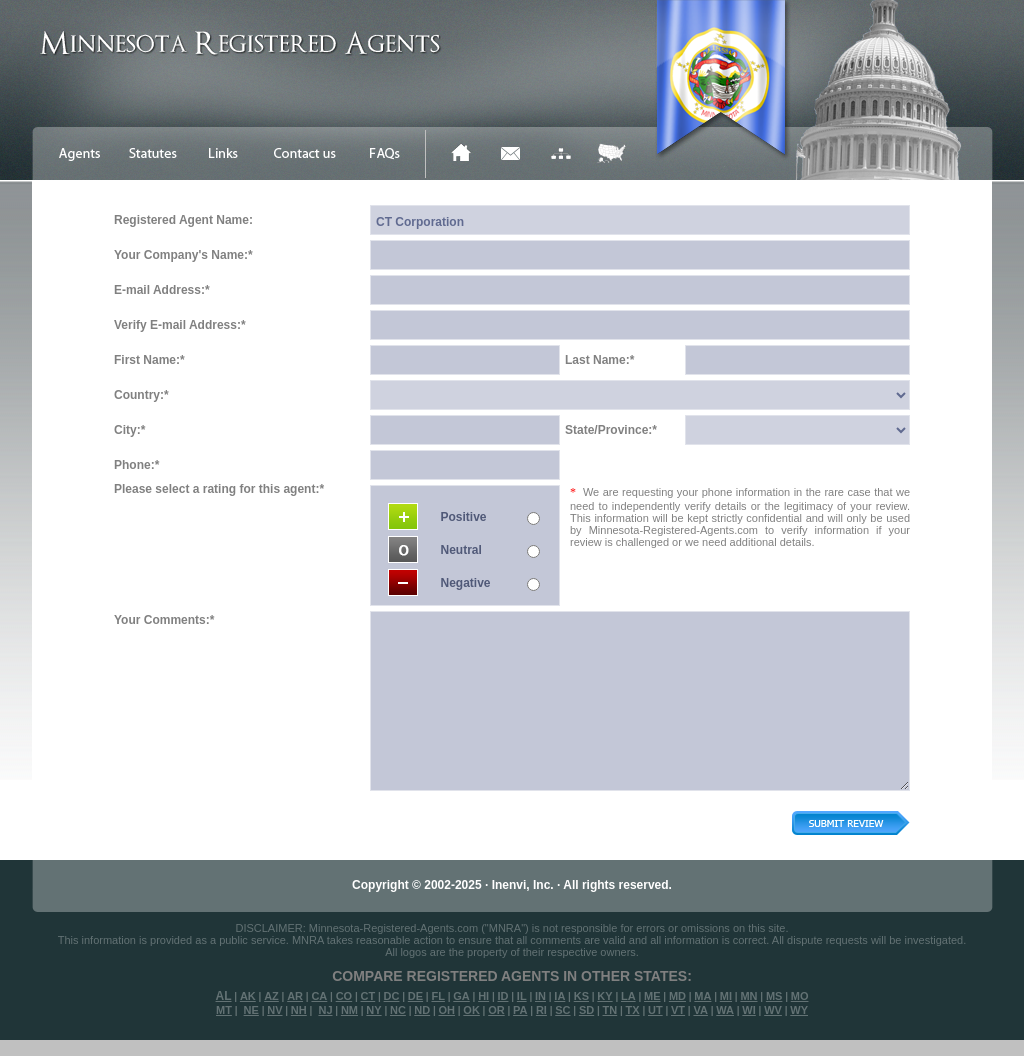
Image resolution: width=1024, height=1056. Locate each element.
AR (295, 996)
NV (274, 1010)
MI (726, 996)
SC (562, 1010)
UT (655, 1010)
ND (422, 1010)
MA (702, 996)
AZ (271, 996)
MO (800, 996)
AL (224, 996)
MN (748, 996)
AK (248, 996)
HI (483, 996)
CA (319, 996)
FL (437, 996)
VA (700, 1010)
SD (586, 1010)
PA (520, 1010)
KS (581, 996)
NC (398, 1010)
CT (368, 996)
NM (349, 1010)
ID (502, 996)
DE (415, 996)
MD (677, 996)
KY (604, 996)
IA (559, 996)
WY (799, 1010)
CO (344, 996)
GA (461, 996)
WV (773, 1010)
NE (251, 1010)
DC (392, 996)
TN (610, 1010)
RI (541, 1010)
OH (446, 1010)
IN (540, 996)
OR (496, 1010)
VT (678, 1010)
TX (633, 1010)
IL (522, 996)
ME (652, 996)
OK (471, 1010)
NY (373, 1010)
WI (748, 1010)
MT (224, 1010)
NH (299, 1010)
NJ (325, 1010)
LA (628, 996)
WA (725, 1010)
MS (774, 996)
